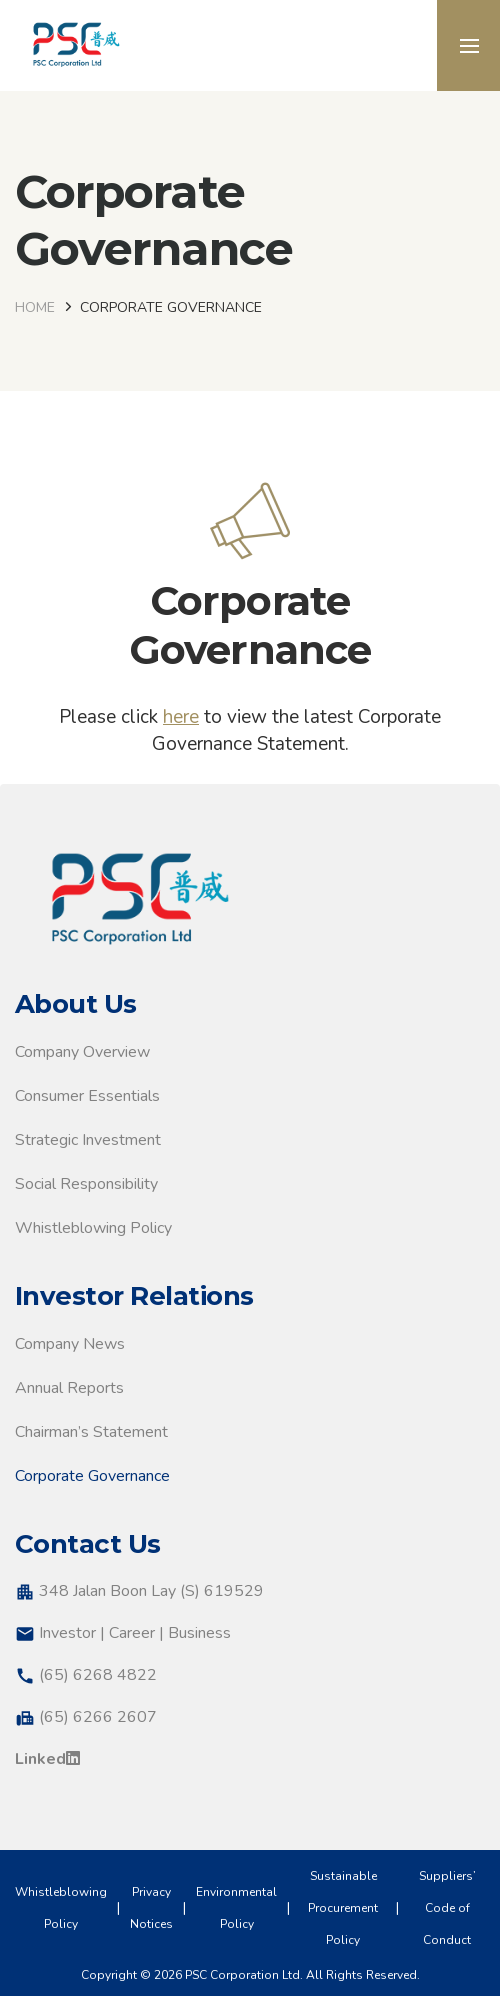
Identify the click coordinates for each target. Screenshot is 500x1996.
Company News (70, 1344)
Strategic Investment (88, 1140)
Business (199, 1633)
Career (132, 1633)
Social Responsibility (86, 1184)
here (181, 717)
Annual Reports (69, 1388)
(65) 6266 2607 (98, 1717)
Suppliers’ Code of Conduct (447, 1908)
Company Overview (82, 1052)
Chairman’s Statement (91, 1432)
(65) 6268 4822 (98, 1675)
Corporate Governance (92, 1476)
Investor (67, 1633)
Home (35, 307)
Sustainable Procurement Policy (343, 1908)
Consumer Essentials (87, 1096)
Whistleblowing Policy (93, 1228)
